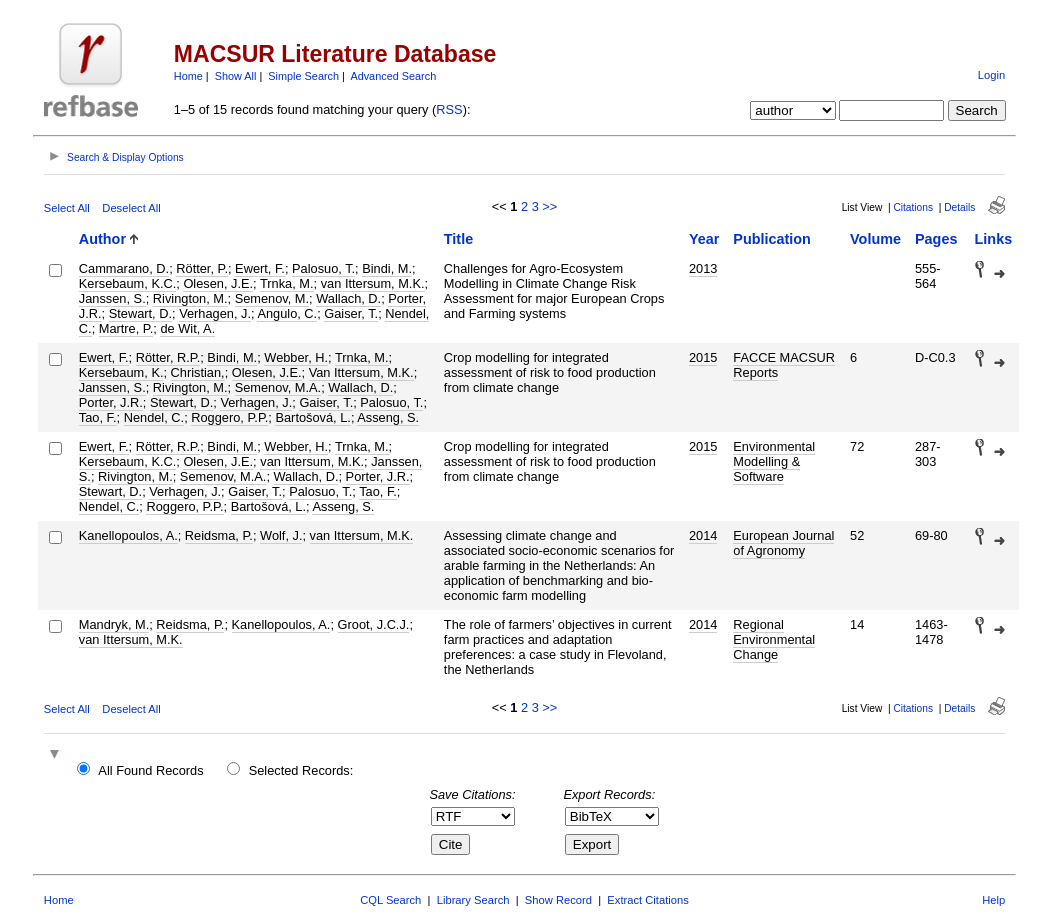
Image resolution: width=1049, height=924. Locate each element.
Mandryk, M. (114, 624)
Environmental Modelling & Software (774, 461)
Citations (913, 207)
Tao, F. (98, 417)
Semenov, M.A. (278, 387)
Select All (67, 208)
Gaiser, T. (351, 313)
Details (959, 207)
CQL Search (390, 900)
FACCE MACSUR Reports (784, 365)
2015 (703, 357)
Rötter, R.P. (168, 357)
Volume (875, 239)
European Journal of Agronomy (783, 543)
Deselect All (131, 208)
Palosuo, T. (323, 268)
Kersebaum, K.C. (127, 283)
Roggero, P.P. (229, 417)
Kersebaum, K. (121, 372)
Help (993, 900)
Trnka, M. (287, 283)
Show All (236, 76)
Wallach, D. (348, 298)
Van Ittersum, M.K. (361, 372)
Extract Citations (647, 900)
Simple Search (303, 76)
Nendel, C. (154, 417)
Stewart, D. (140, 313)
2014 (703, 535)
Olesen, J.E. (218, 283)
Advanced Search (393, 76)
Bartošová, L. (312, 417)
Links (994, 239)
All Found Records (150, 770)
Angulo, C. (287, 313)
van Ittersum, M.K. (373, 283)
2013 (703, 268)
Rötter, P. (202, 268)
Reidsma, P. (219, 535)
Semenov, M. (272, 298)
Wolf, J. (281, 535)
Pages (936, 239)
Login (991, 75)
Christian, (198, 372)
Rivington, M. (190, 298)
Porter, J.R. (111, 402)
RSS (449, 109)
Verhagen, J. (215, 313)
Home (188, 76)
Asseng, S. (388, 417)
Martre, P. (126, 328)
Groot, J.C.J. (374, 624)
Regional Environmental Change (774, 639)
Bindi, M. (387, 268)
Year (704, 239)
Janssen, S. (112, 298)
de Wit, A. (187, 328)
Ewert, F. (260, 268)
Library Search (473, 900)
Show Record (558, 900)
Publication (772, 239)
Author (102, 239)
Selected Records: (301, 770)
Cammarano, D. (124, 268)
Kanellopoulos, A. (128, 535)
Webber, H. (296, 357)
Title (458, 239)
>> (549, 206)
